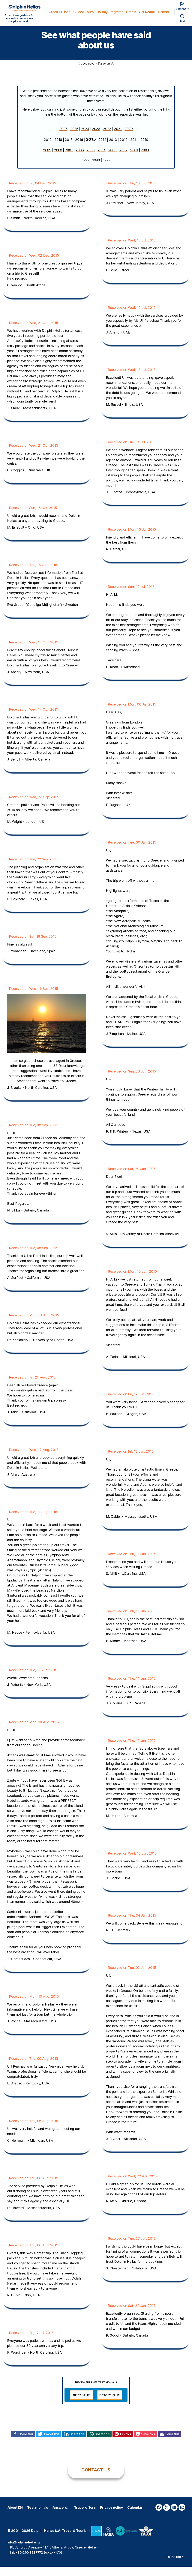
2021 (118, 130)
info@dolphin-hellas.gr (26, 2552)
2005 (90, 152)
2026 (63, 130)
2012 (124, 141)
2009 (47, 152)
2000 (145, 152)
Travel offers (93, 2512)
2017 (68, 141)
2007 (69, 152)
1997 (106, 162)
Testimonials (41, 2512)
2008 (58, 152)
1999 (85, 162)
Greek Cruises (59, 12)
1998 (96, 162)
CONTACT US (95, 2471)
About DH (16, 2512)
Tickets (163, 12)
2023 (96, 130)
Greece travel (86, 65)
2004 (102, 152)
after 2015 (82, 2396)
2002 (123, 152)
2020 (128, 130)
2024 (85, 130)
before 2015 (109, 2396)
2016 (79, 141)
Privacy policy (122, 2512)
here (169, 1750)
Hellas (93, 2557)
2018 (58, 141)
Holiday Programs (110, 12)
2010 (144, 141)
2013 (113, 141)
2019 (48, 141)
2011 (134, 141)
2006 (80, 152)
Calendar (148, 2512)
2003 (112, 152)
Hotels (131, 12)
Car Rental (146, 12)
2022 (107, 130)
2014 (102, 141)
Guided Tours (83, 12)
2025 (74, 130)
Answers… (67, 2512)
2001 (134, 152)
